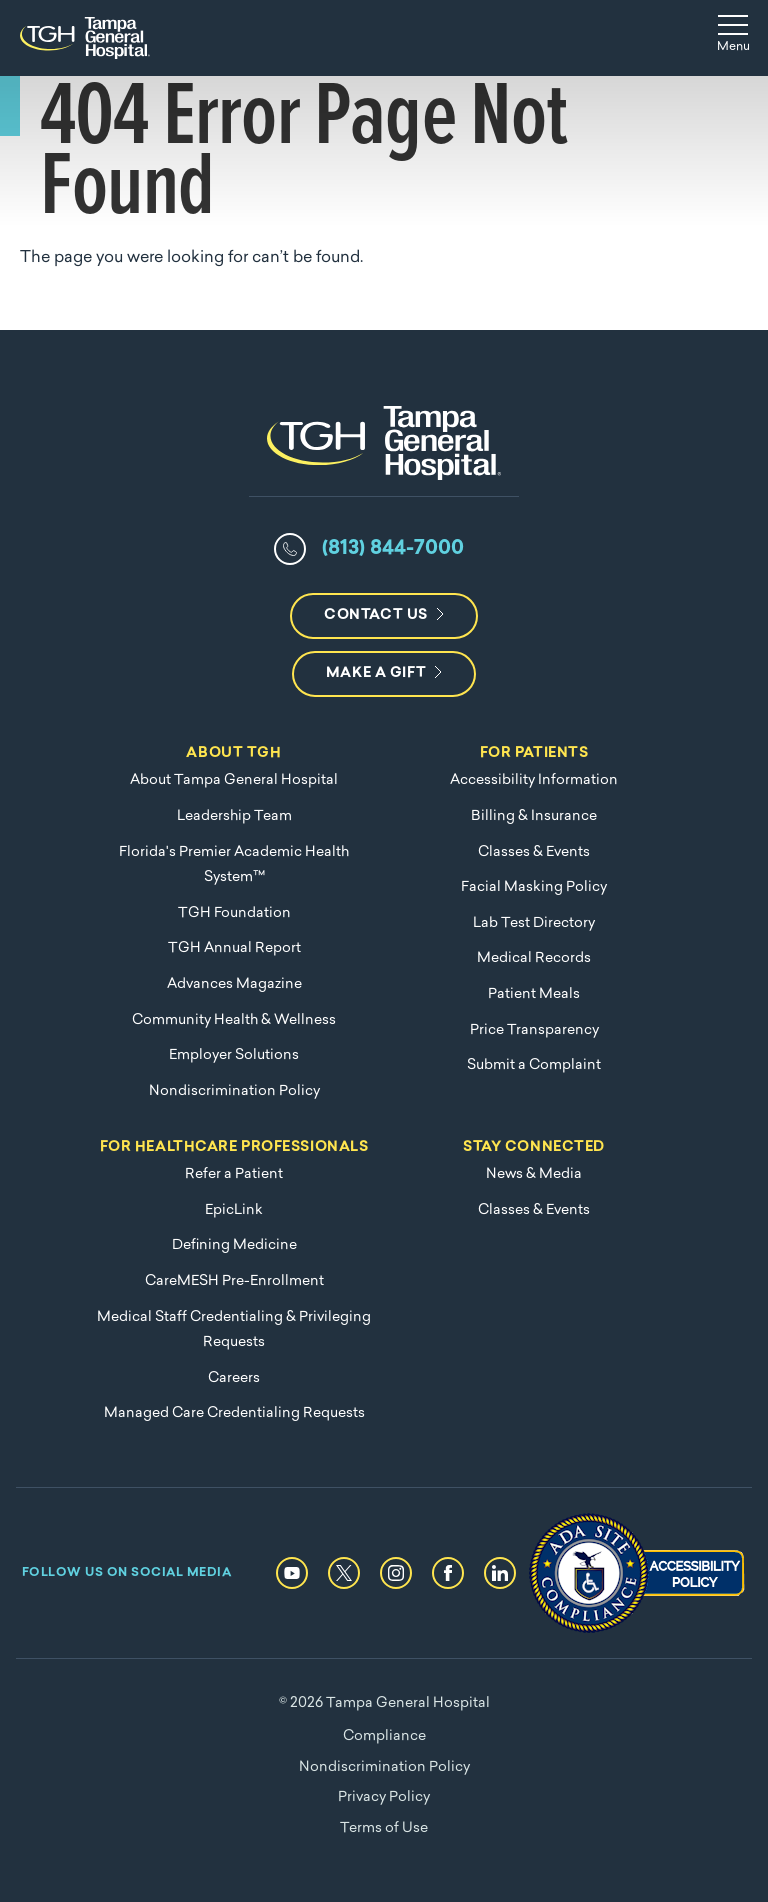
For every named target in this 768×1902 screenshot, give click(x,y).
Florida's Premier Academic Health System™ (234, 865)
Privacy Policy (384, 1797)
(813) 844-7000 (393, 549)
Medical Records (534, 958)
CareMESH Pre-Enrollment (234, 1281)
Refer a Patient (234, 1174)
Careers (234, 1378)
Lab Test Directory (534, 923)
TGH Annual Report (234, 948)
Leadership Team (234, 816)
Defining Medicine (234, 1245)
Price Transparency (534, 1030)
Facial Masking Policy (534, 887)
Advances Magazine (234, 984)
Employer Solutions (234, 1055)
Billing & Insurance (534, 816)
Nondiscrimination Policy (234, 1091)
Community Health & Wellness (234, 1020)
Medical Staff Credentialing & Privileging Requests (234, 1330)
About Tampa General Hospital (234, 780)
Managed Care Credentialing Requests (234, 1413)
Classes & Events (534, 852)
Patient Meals (534, 994)
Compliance (384, 1736)
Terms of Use (384, 1828)
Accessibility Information (534, 780)
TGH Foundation (234, 913)
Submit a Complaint (534, 1065)
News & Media (534, 1174)
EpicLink (234, 1210)
